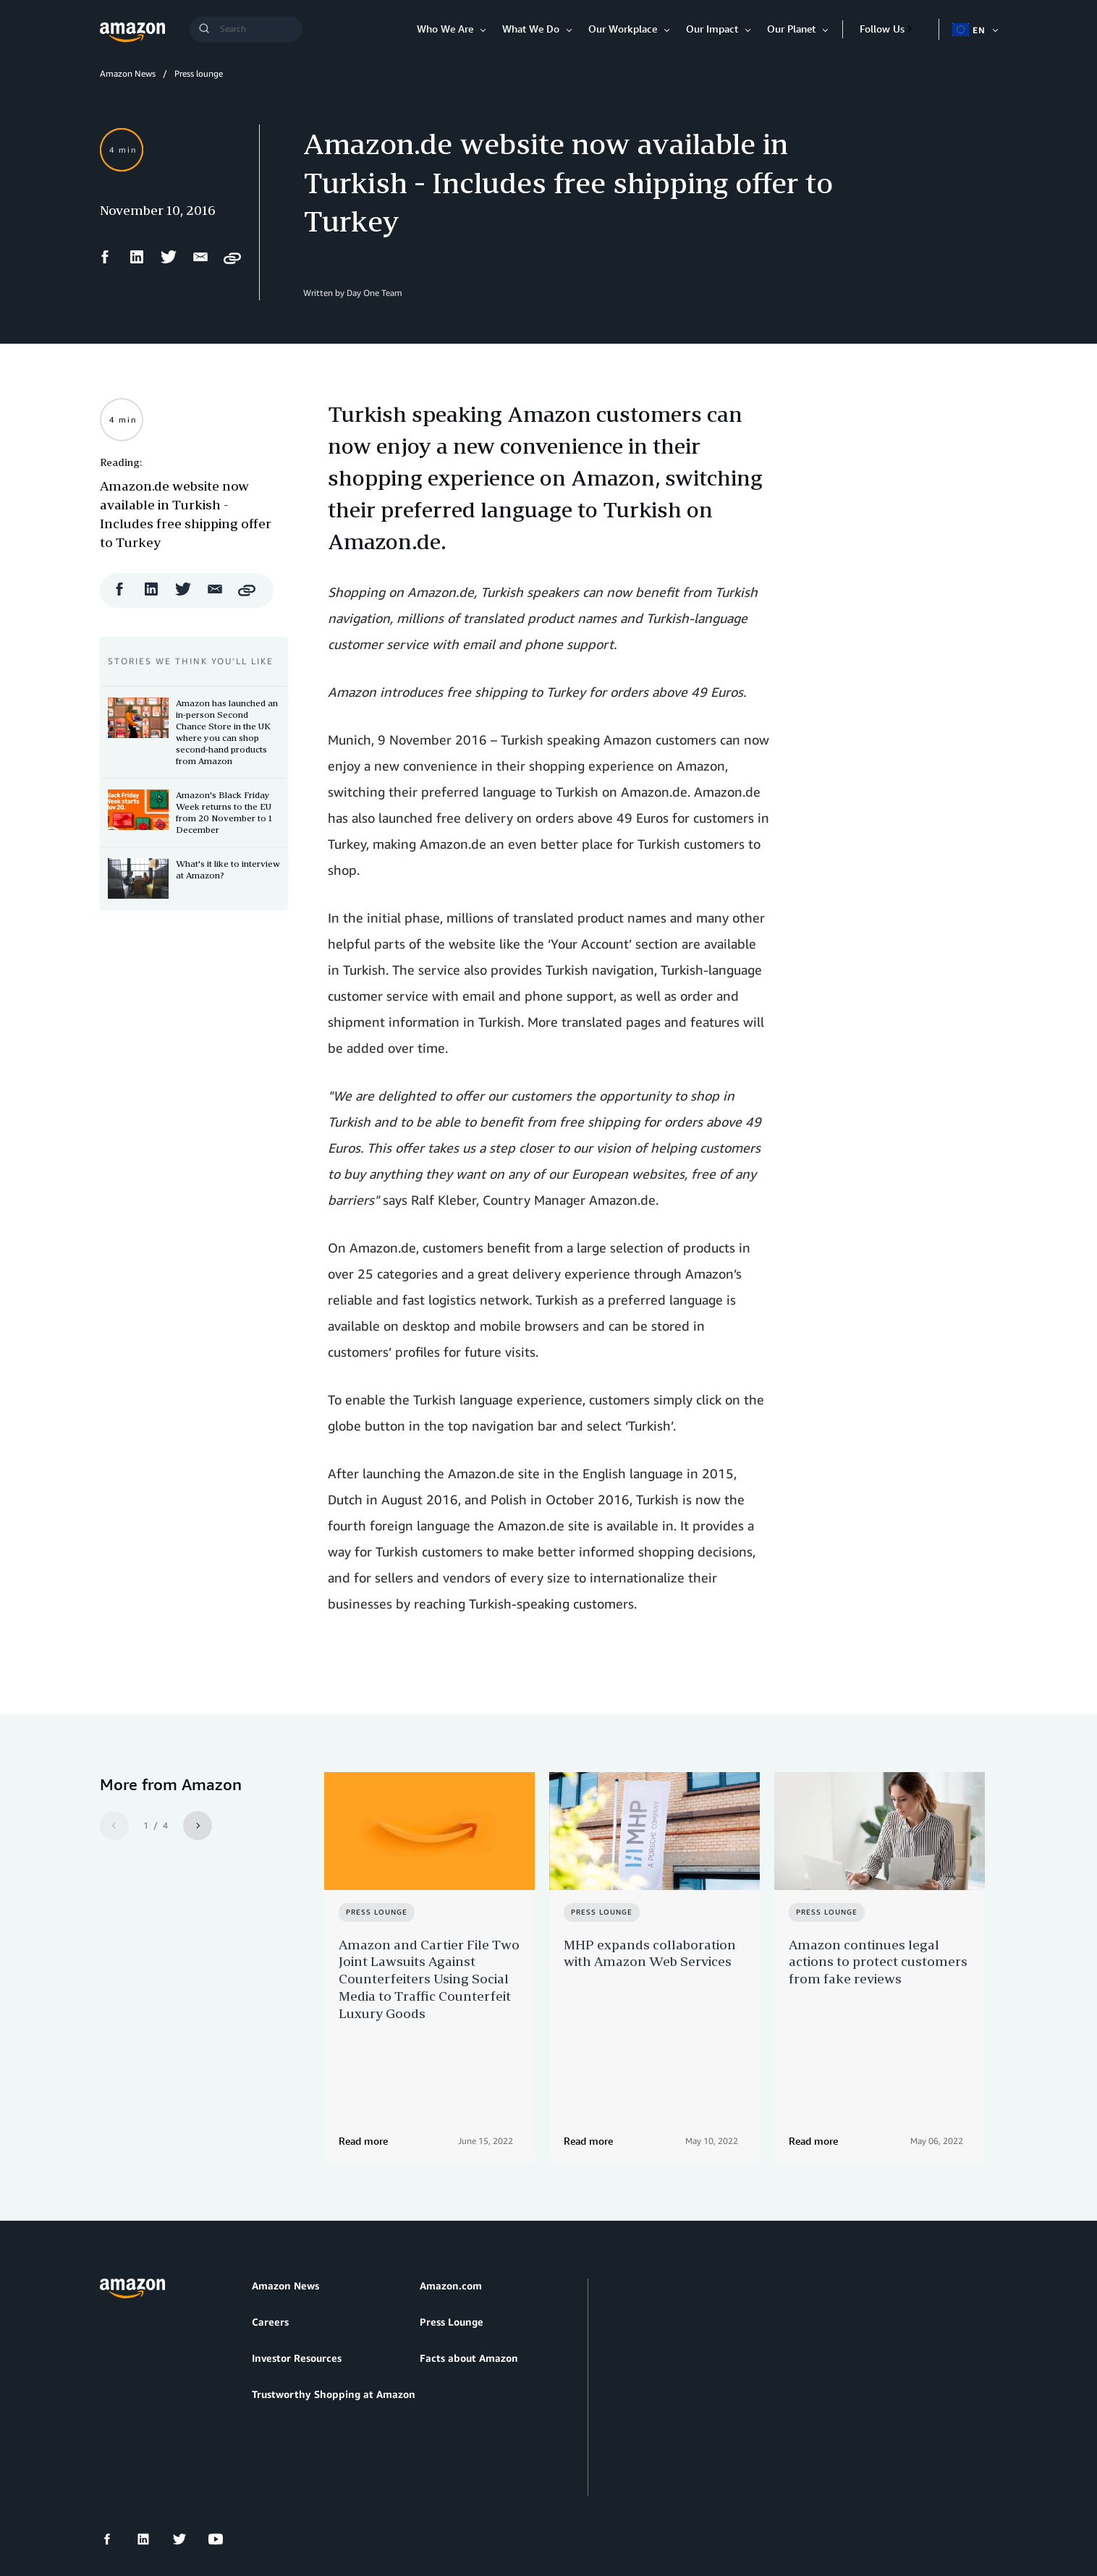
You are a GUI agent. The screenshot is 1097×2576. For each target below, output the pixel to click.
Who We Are (445, 28)
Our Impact (712, 28)
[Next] (197, 1825)
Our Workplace (622, 28)
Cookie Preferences (444, 2496)
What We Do (530, 28)
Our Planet (791, 28)
